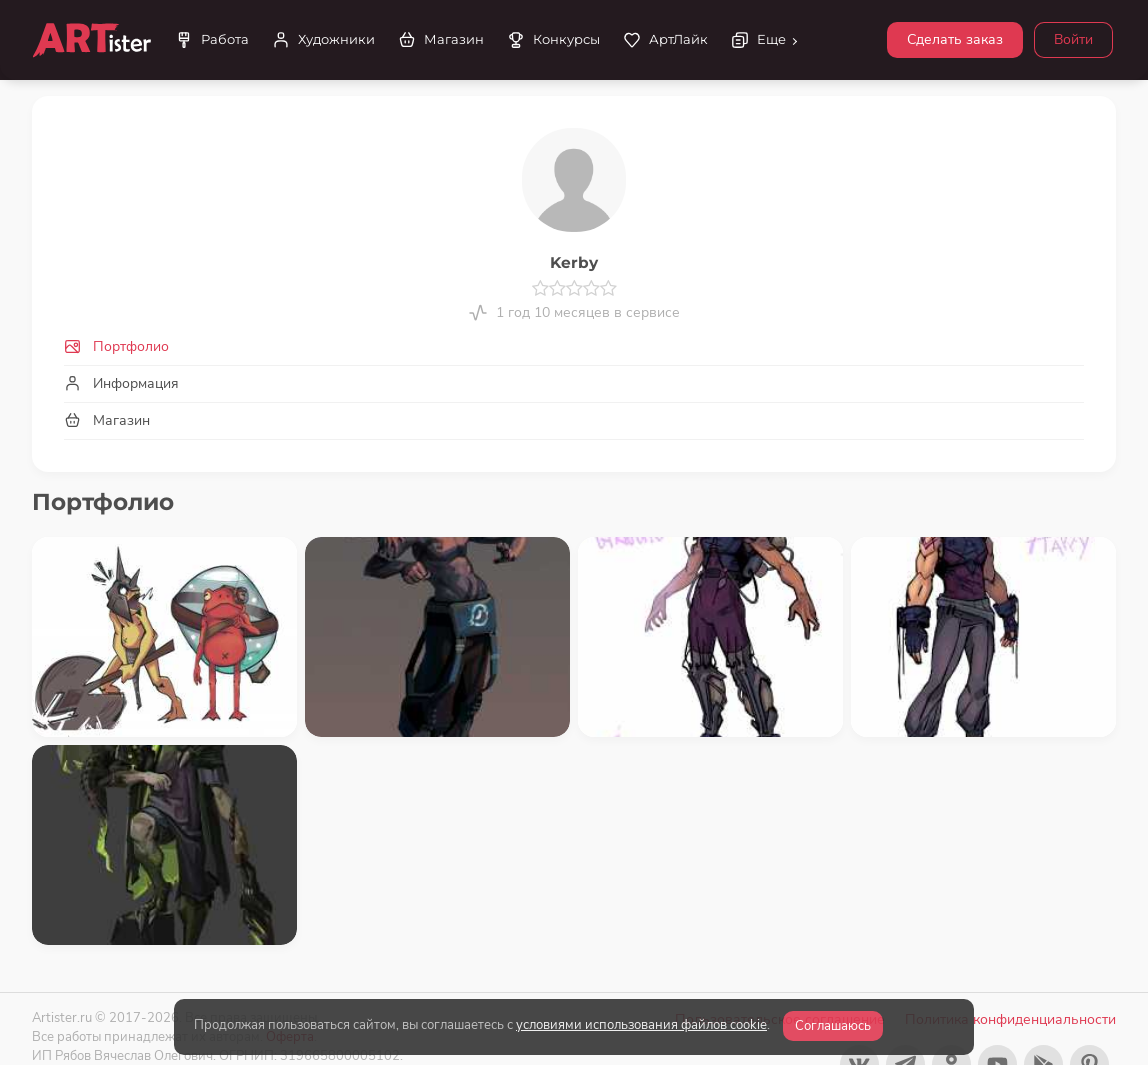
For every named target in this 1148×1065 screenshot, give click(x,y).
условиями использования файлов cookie (641, 1025)
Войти (1073, 39)
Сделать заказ (955, 39)
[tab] (574, 346)
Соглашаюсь (833, 1026)
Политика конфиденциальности (1010, 1019)
